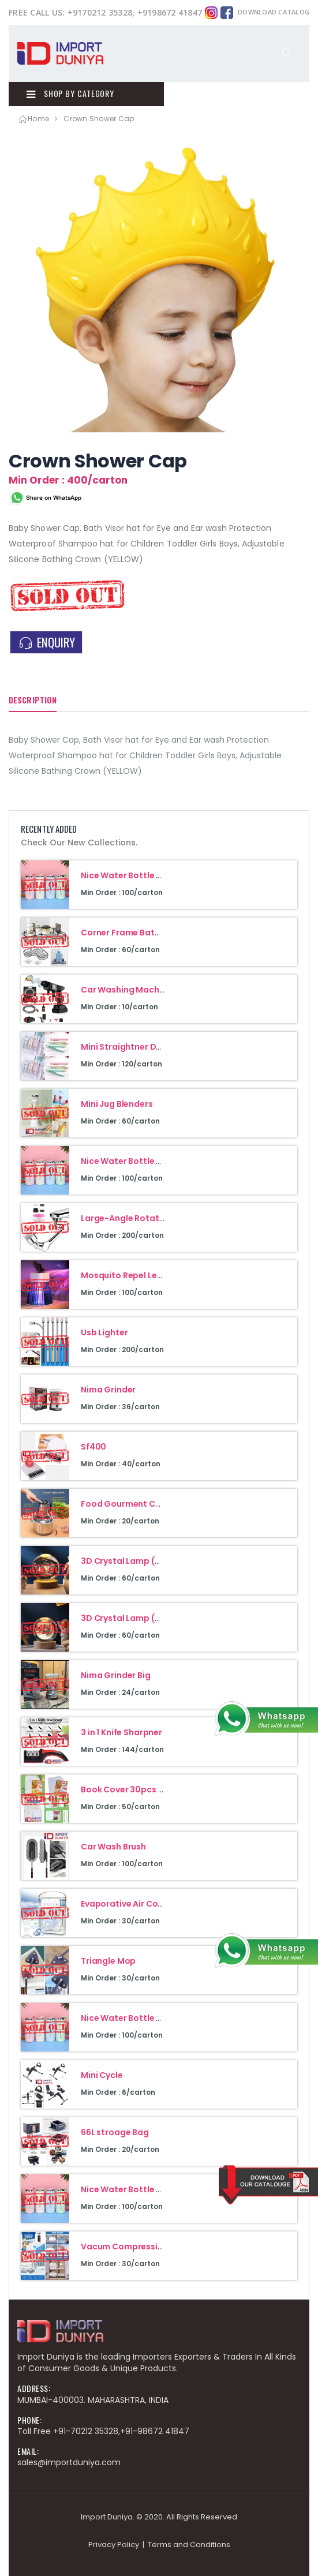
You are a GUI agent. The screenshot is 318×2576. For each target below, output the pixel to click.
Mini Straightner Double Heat (141, 1047)
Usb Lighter (104, 1332)
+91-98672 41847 (154, 2431)
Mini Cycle (102, 2075)
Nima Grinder (108, 1389)
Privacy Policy (113, 2544)
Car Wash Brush (113, 1846)
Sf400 (93, 1446)
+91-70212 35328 (85, 2431)
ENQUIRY (46, 642)
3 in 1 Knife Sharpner (121, 1732)
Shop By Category (70, 93)
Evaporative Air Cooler (127, 1903)
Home (33, 118)
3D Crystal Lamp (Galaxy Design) (150, 1561)
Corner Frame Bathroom (131, 932)
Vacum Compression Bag (133, 2246)
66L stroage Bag (115, 2132)
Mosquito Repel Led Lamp (134, 1275)
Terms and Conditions (189, 2544)
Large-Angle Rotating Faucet (142, 1218)
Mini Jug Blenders (117, 1104)
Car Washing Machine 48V (135, 989)
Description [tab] (33, 700)
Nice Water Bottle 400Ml (132, 875)
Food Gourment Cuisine (130, 1504)
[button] (286, 53)
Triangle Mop (108, 1961)
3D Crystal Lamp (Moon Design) (147, 1618)
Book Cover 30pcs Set (126, 1789)
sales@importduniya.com (69, 2462)
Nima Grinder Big (116, 1675)
